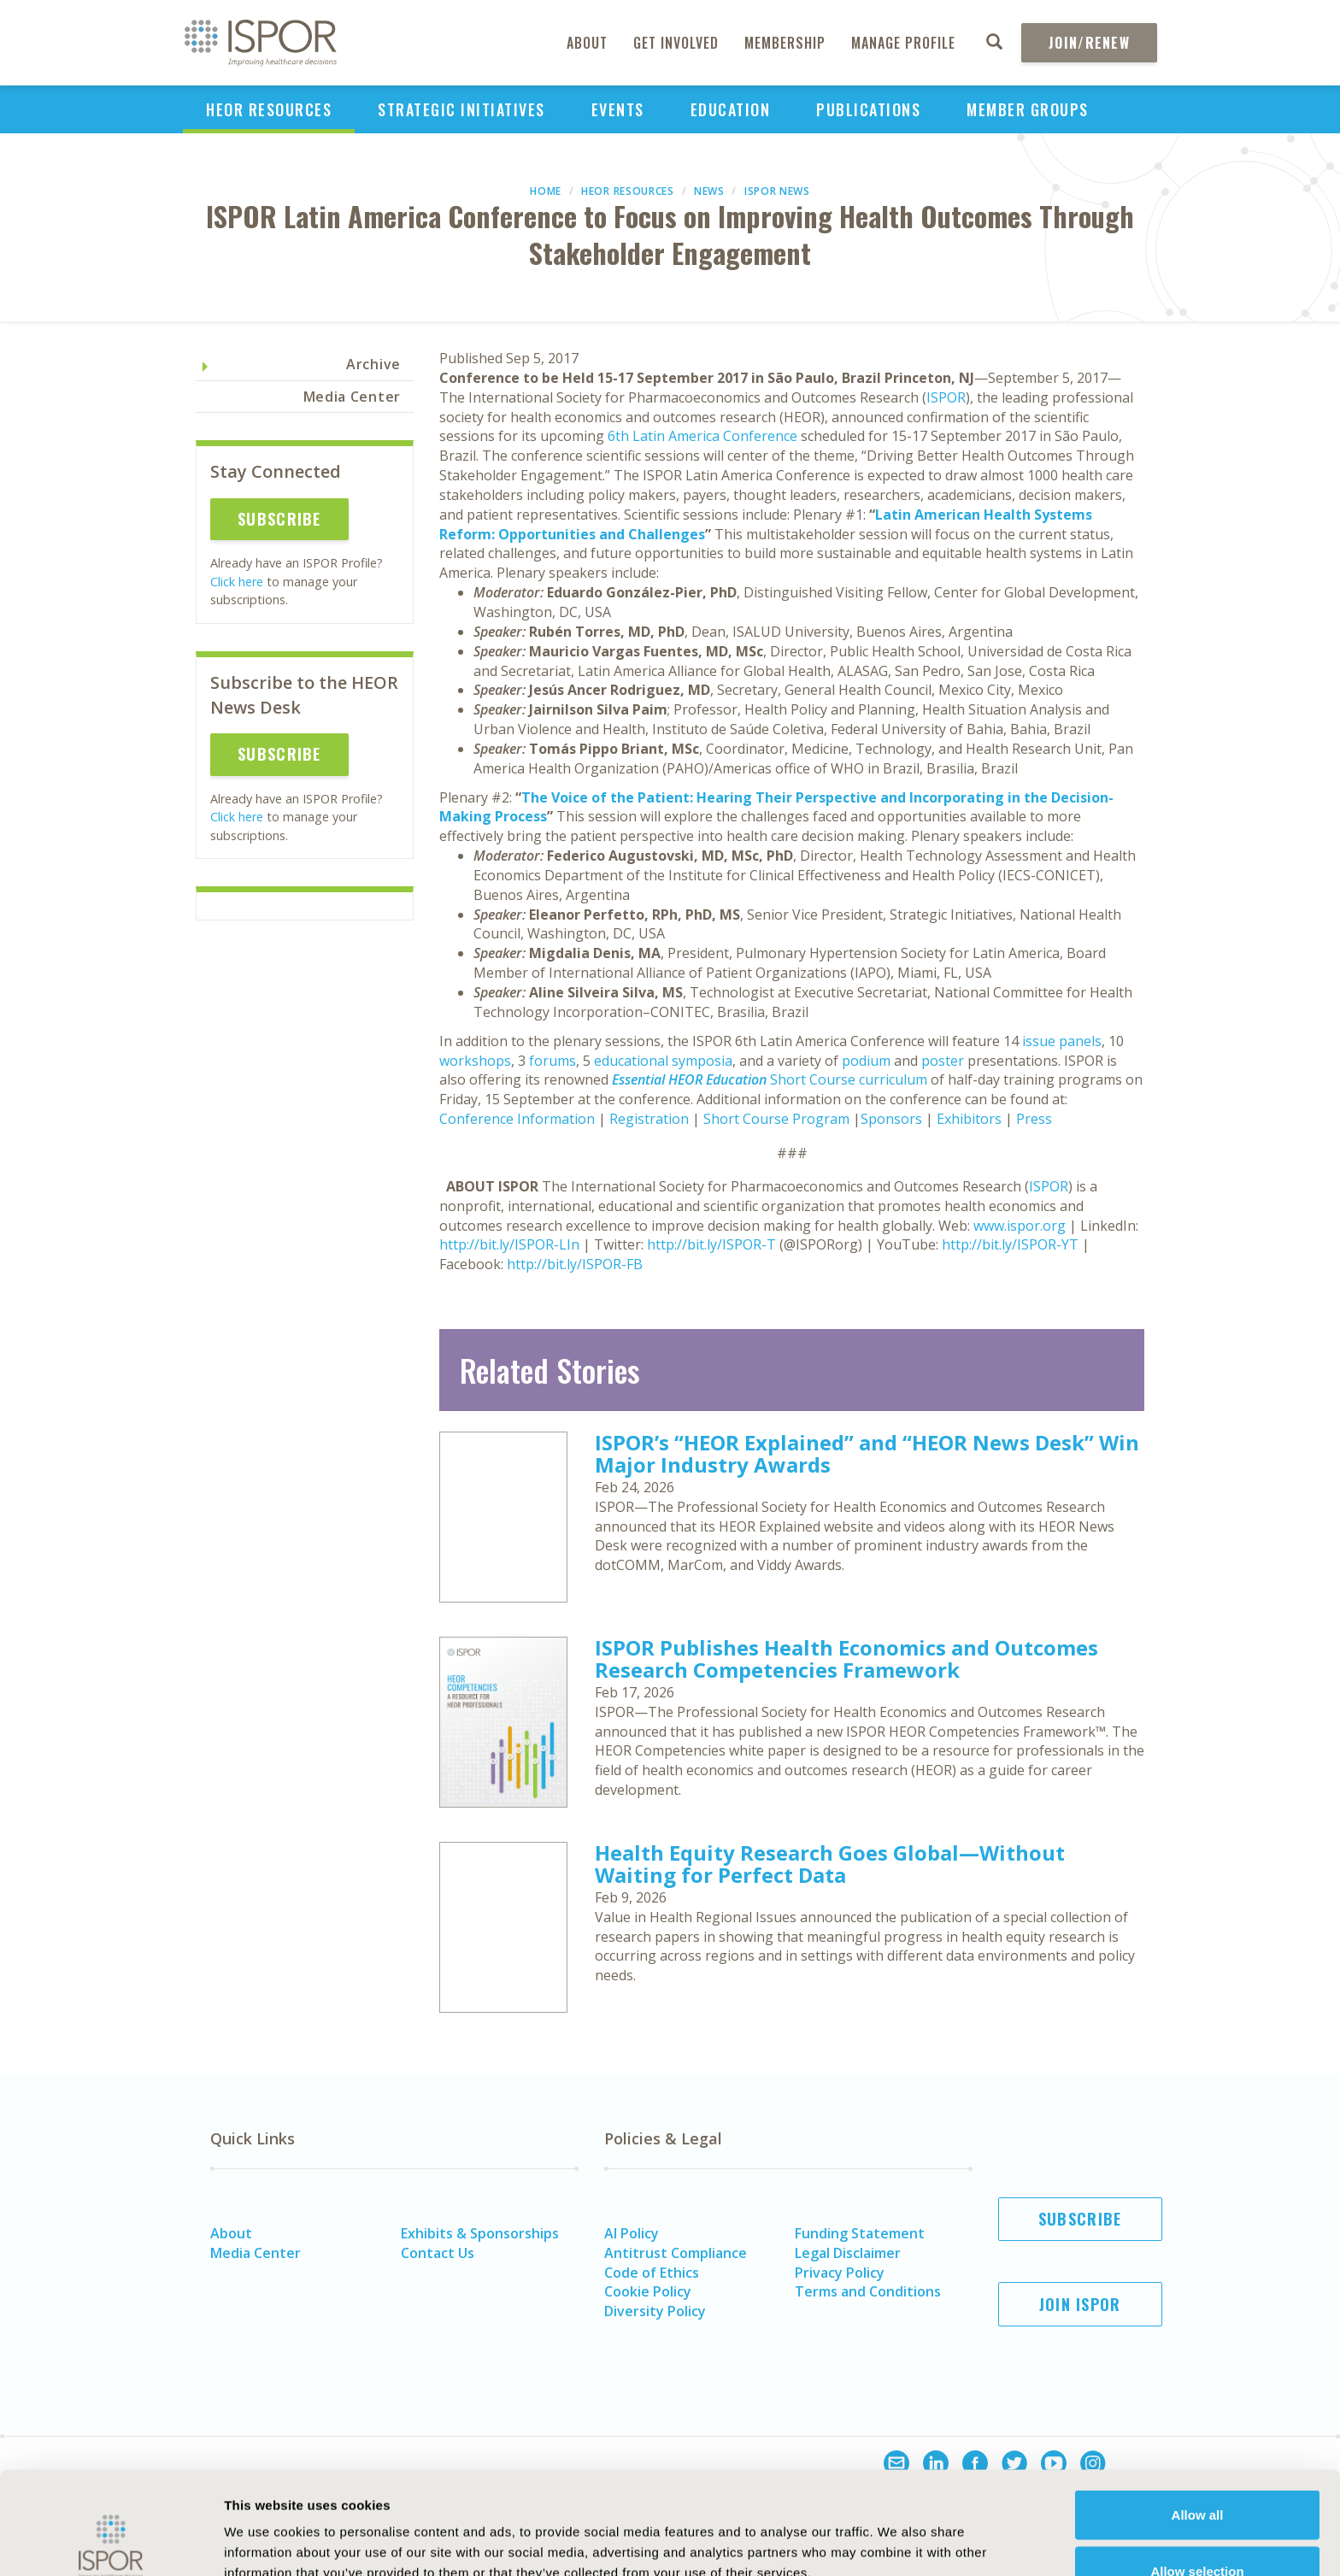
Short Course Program (776, 1118)
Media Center (352, 396)
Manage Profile (903, 42)
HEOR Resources (269, 109)
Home (545, 191)
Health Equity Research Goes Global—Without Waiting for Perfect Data (830, 1863)
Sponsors (891, 1118)
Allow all (1198, 2418)
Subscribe (279, 519)
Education (731, 109)
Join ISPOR (1080, 2304)
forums (552, 1060)
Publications (868, 109)
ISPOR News (777, 191)
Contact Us (437, 2253)
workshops (475, 1060)
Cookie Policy (647, 2291)
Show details (944, 2532)
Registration (649, 1118)
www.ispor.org (1019, 1225)
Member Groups (1028, 109)
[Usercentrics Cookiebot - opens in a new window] (110, 2542)
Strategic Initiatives (461, 109)
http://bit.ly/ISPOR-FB (575, 1264)
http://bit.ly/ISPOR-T (711, 1244)
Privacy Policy (840, 2272)
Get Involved (676, 42)
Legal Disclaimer (848, 2253)
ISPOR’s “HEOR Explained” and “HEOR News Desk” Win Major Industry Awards (867, 1453)
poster (942, 1060)
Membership (785, 42)
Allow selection (1196, 2474)
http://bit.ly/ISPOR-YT (1010, 1244)
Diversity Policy (655, 2311)
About (587, 42)
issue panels (1062, 1041)
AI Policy (631, 2233)
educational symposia (663, 1060)
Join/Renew (1089, 42)
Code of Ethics (651, 2272)
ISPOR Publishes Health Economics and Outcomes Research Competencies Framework (846, 1658)
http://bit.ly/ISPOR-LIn (509, 1244)
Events (617, 109)
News (709, 191)
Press (1034, 1118)
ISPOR (946, 397)
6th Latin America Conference (702, 435)
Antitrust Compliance (675, 2253)
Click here (236, 581)
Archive (373, 364)
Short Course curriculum (769, 1079)
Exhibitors (969, 1118)
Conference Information (517, 1118)
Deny (1198, 2530)
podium (866, 1060)
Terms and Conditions (868, 2291)
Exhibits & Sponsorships (480, 2233)
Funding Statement (860, 2233)
